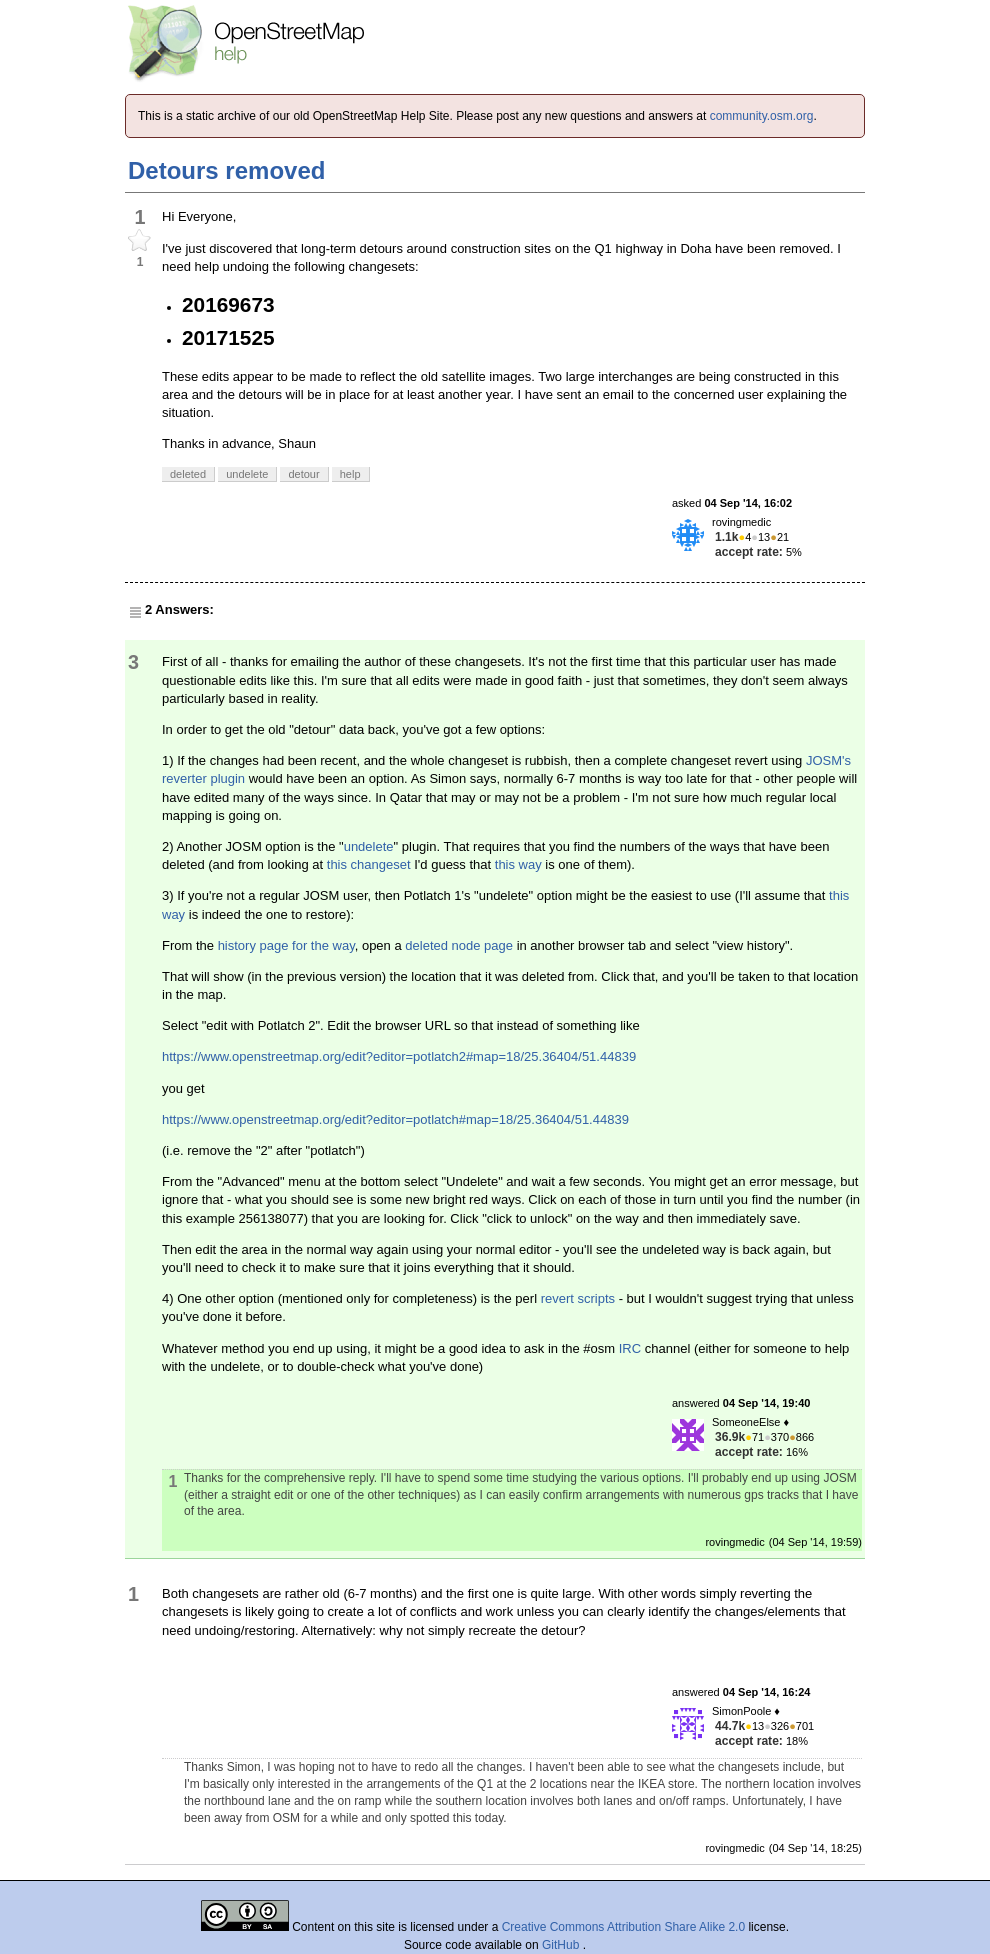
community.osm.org (762, 116)
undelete (369, 846)
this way (518, 864)
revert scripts (578, 1298)
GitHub (562, 1945)
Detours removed (226, 170)
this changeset (369, 864)
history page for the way (286, 945)
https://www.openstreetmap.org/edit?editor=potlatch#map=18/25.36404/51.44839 (395, 1119)
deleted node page (459, 945)
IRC (630, 1348)
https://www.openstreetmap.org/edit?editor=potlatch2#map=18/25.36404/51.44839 (399, 1056)
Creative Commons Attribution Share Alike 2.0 (623, 1927)
